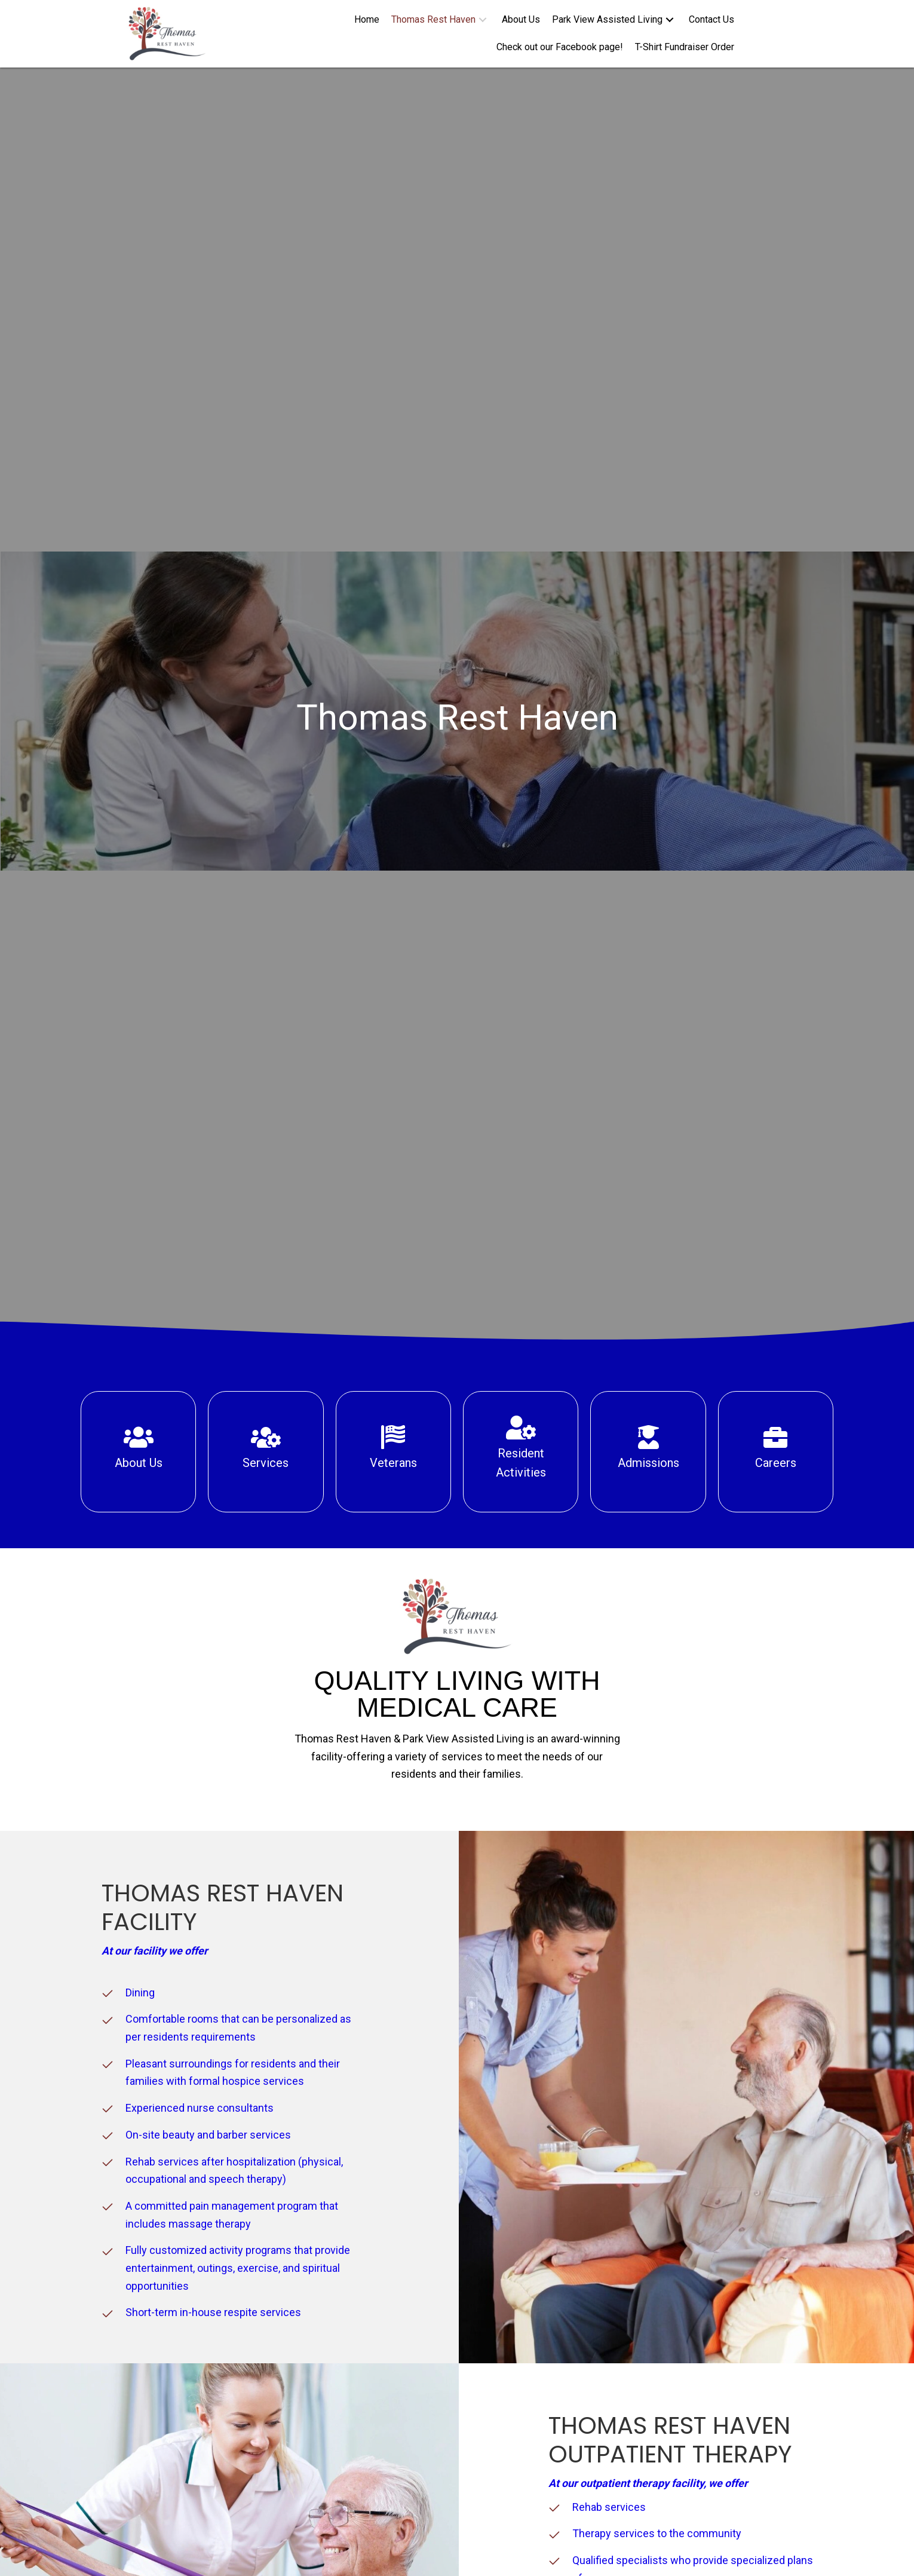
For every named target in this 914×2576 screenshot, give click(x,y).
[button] (483, 20)
